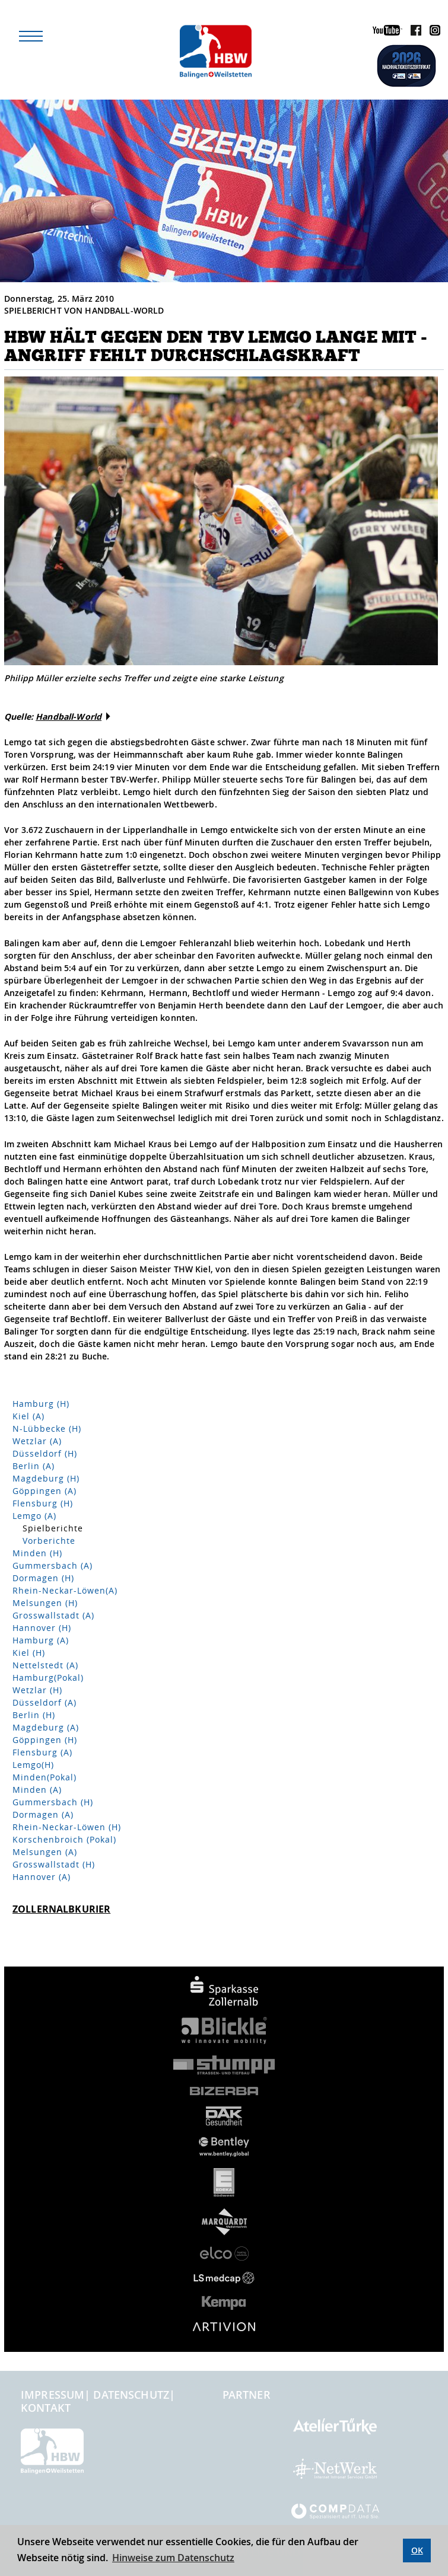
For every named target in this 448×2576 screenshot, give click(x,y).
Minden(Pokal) (44, 1777)
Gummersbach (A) (52, 1565)
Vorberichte (49, 1540)
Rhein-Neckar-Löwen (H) (66, 1827)
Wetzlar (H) (37, 1690)
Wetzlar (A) (37, 1441)
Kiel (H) (28, 1652)
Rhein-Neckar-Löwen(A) (64, 1590)
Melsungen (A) (44, 1851)
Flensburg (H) (42, 1503)
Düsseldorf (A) (44, 1702)
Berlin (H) (33, 1714)
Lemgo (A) (34, 1515)
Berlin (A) (33, 1465)
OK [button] (417, 2550)
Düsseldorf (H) (44, 1453)
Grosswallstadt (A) (53, 1615)
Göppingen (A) (44, 1490)
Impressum (52, 2394)
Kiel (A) (28, 1416)
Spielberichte (53, 1528)
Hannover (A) (41, 1876)
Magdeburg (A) (45, 1727)
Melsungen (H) (45, 1602)
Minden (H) (37, 1553)
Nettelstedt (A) (45, 1665)
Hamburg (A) (40, 1640)
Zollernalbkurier (61, 1909)
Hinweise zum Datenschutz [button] (173, 2557)
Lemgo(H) (33, 1764)
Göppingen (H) (44, 1739)
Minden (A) (37, 1789)
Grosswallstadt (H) (53, 1864)
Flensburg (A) (42, 1752)
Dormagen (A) (43, 1814)
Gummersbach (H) (52, 1802)
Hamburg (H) (40, 1403)
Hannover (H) (41, 1627)
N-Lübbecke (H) (46, 1428)
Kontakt (46, 2408)
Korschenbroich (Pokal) (64, 1839)
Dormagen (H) (43, 1578)
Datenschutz (131, 2394)
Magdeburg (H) (46, 1478)
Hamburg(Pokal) (48, 1677)
